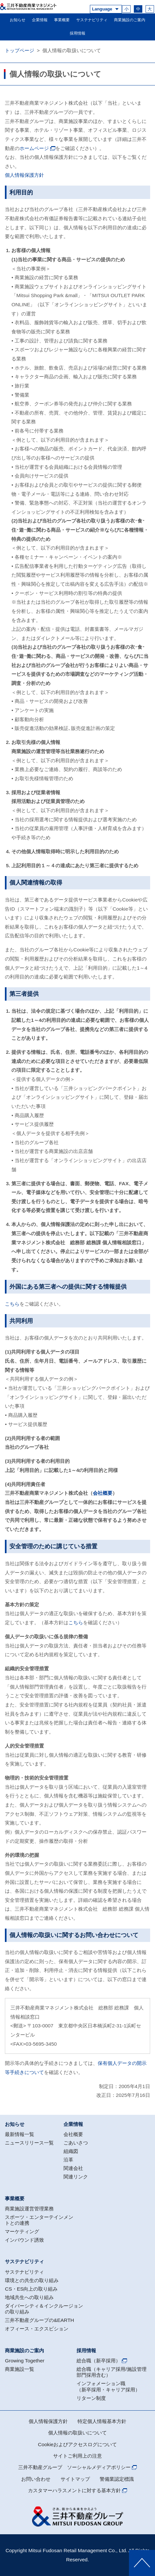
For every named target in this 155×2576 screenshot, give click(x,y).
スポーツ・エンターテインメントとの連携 (39, 2220)
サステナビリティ (91, 20)
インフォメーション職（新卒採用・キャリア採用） (108, 2386)
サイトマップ (75, 2479)
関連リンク (75, 2176)
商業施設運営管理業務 (29, 2208)
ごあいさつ (75, 2142)
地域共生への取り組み (29, 2297)
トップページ (19, 50)
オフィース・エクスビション (36, 2328)
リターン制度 (91, 2398)
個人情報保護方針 (24, 175)
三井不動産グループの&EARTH (39, 2320)
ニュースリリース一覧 (29, 2142)
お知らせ (17, 20)
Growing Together (24, 2360)
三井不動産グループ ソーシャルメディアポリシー (74, 2467)
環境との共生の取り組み (32, 2280)
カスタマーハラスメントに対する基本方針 (74, 2490)
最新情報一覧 (19, 2134)
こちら (12, 1304)
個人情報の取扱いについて (77, 2432)
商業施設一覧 (19, 2369)
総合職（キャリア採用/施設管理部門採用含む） (111, 2372)
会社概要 (102, 1493)
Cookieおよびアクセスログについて (77, 2444)
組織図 (70, 2151)
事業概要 (62, 20)
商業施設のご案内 (129, 20)
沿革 (68, 2159)
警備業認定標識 (117, 2479)
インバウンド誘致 (24, 2240)
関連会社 (73, 2168)
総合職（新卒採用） (98, 2360)
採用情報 (77, 33)
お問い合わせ (35, 2479)
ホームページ (34, 148)
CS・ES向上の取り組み (31, 2289)
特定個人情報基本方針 (102, 2421)
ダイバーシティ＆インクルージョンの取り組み (44, 2308)
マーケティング (22, 2231)
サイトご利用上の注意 (77, 2456)
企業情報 (40, 20)
